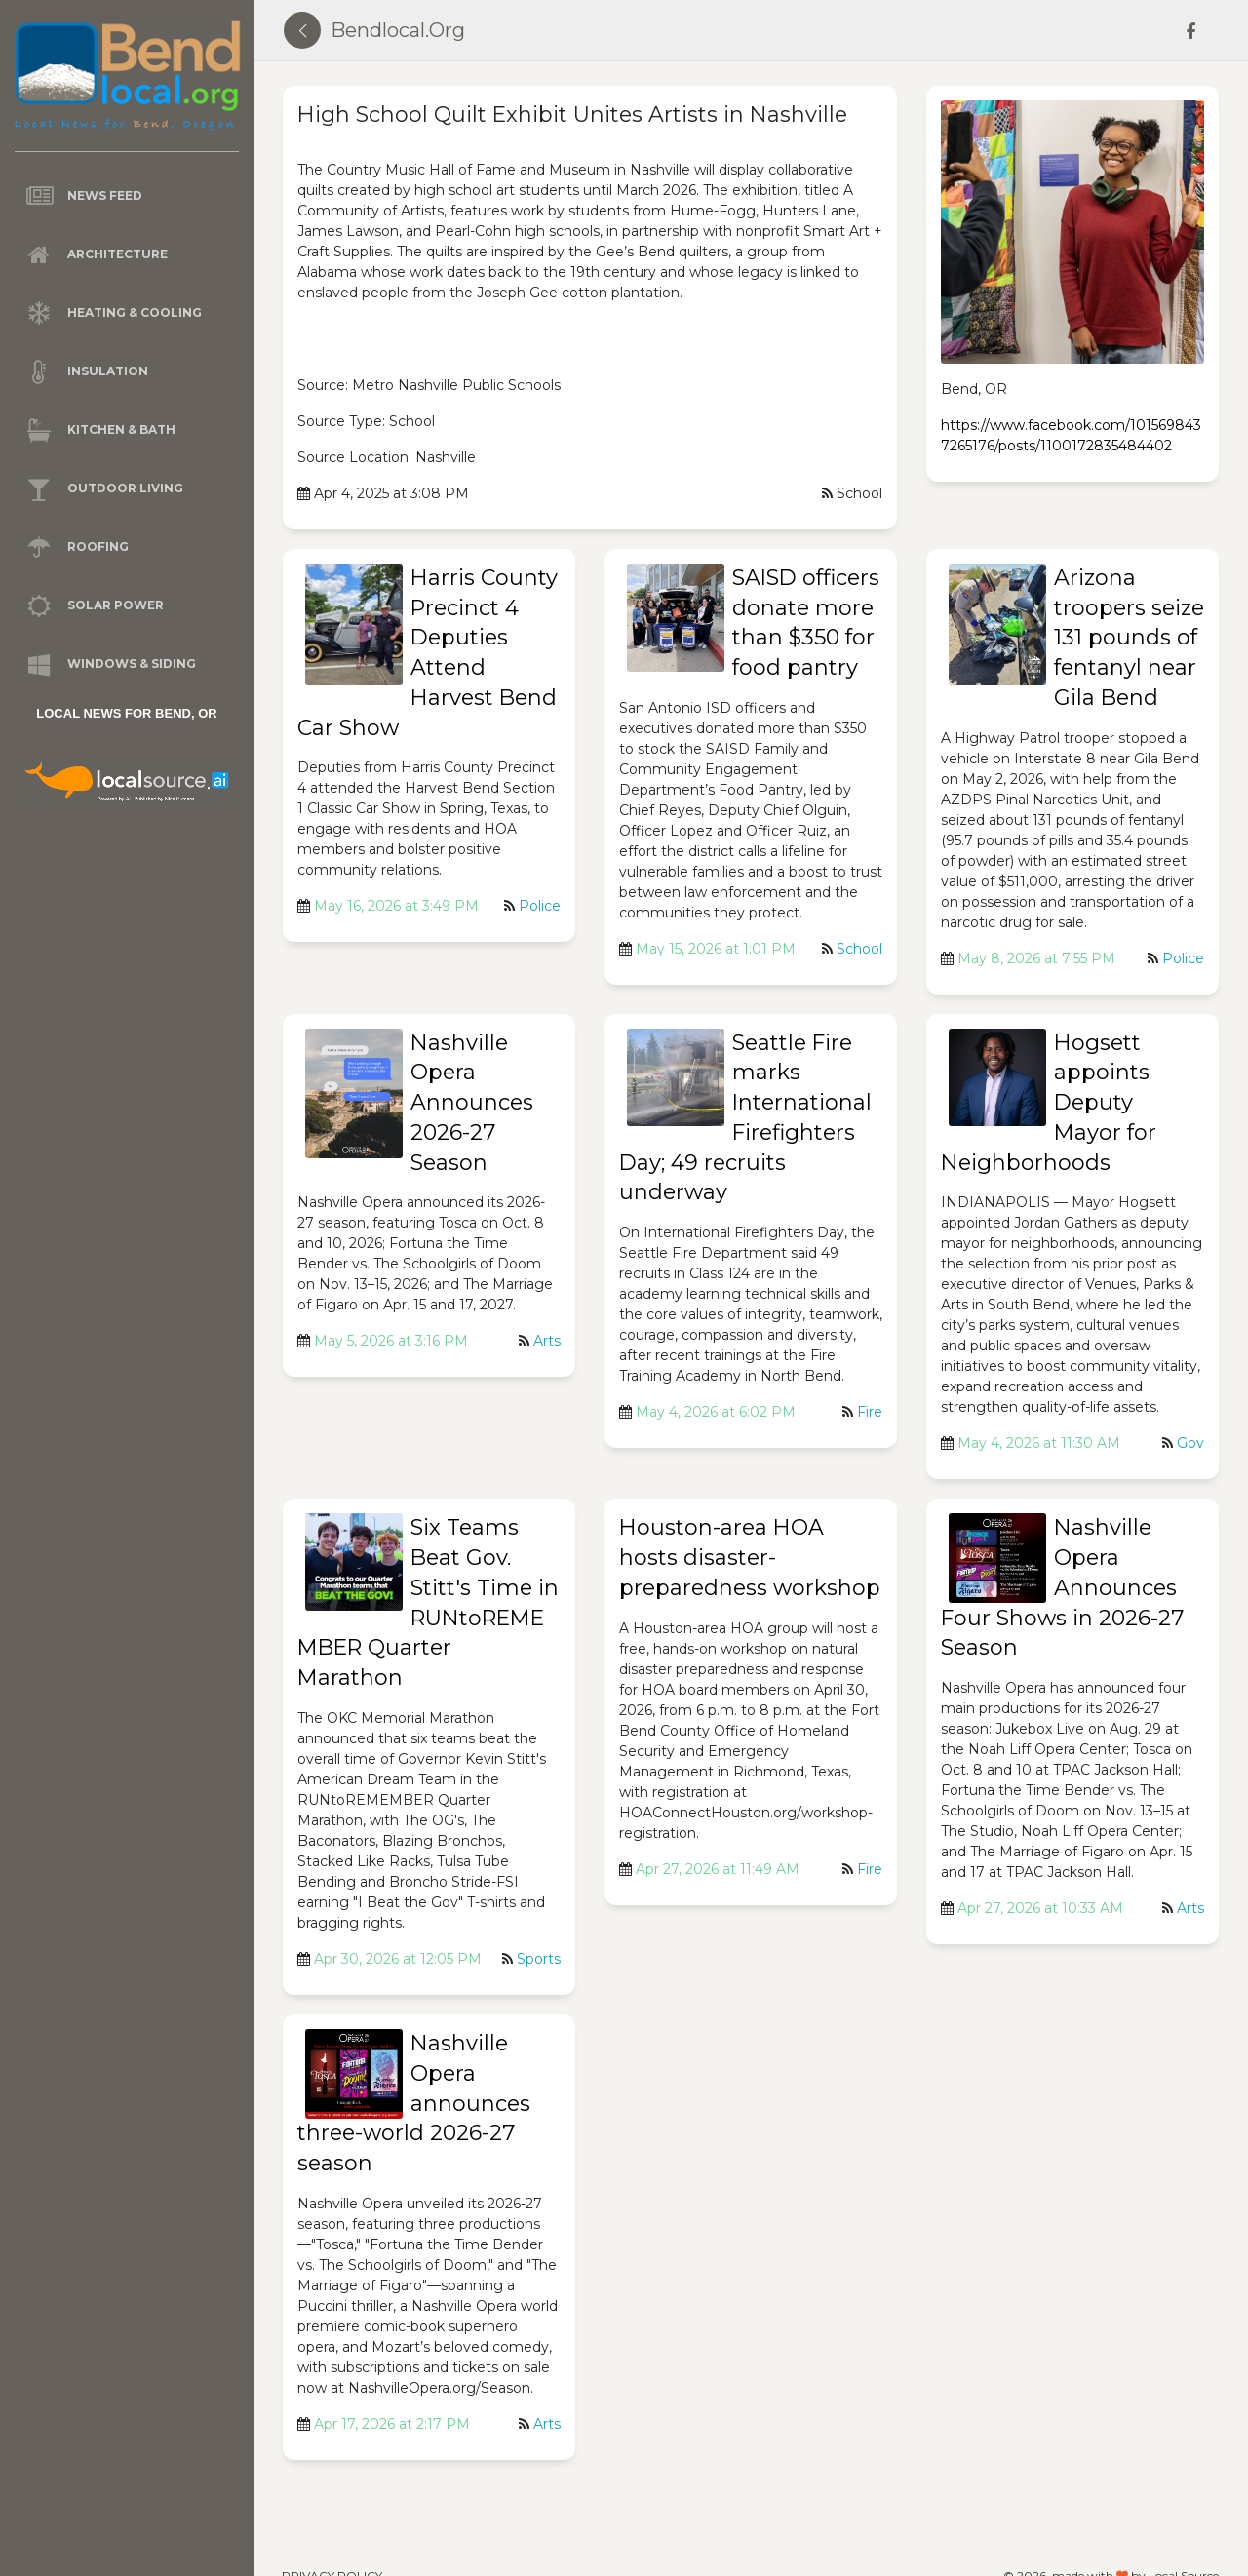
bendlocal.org (398, 30)
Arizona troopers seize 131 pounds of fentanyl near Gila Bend (1129, 638)
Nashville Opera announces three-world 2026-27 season (413, 2103)
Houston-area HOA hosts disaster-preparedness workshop (749, 1557)
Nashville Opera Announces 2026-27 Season (471, 1103)
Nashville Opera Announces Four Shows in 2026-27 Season (1062, 1587)
